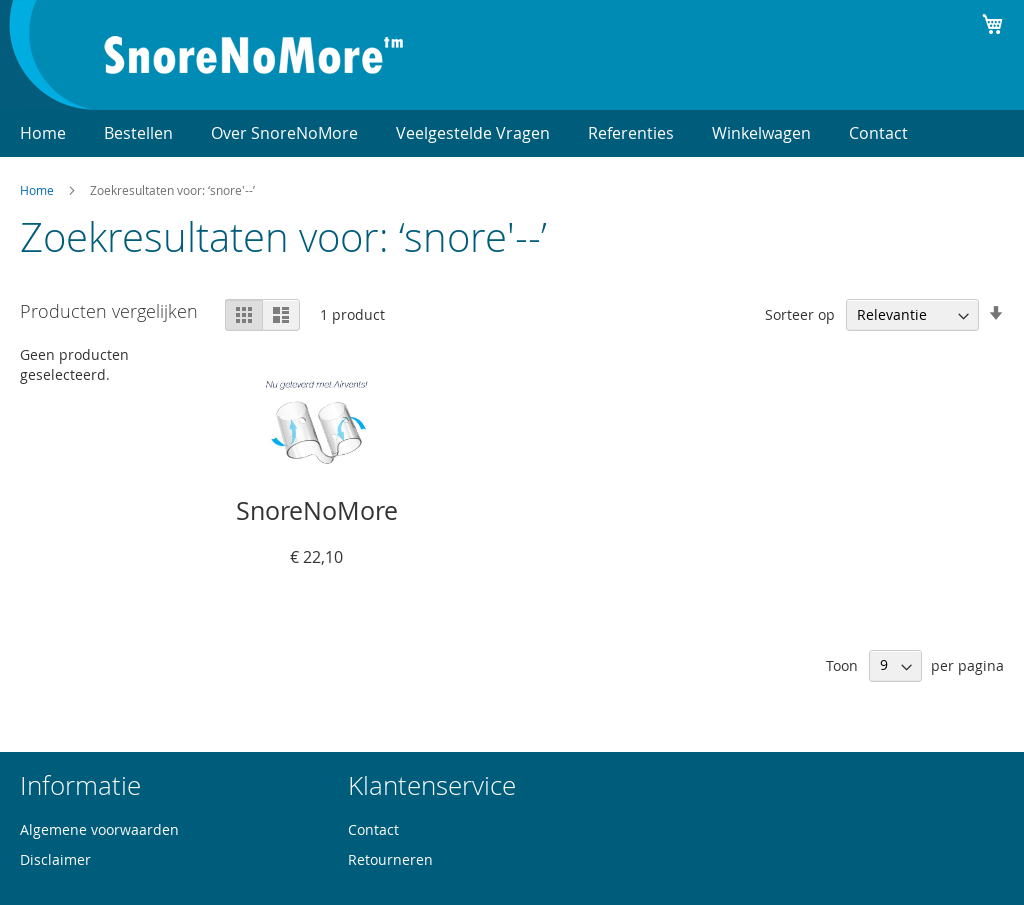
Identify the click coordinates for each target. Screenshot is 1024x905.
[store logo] (254, 55)
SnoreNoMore (317, 510)
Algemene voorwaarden (99, 829)
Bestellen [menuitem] (138, 133)
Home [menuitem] (43, 133)
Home (37, 190)
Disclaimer (55, 859)
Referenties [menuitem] (631, 133)
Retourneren (390, 859)
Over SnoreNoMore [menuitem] (284, 133)
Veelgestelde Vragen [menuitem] (473, 133)
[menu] (512, 133)
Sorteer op (800, 314)
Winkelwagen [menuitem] (761, 133)
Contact (373, 829)
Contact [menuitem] (878, 133)
